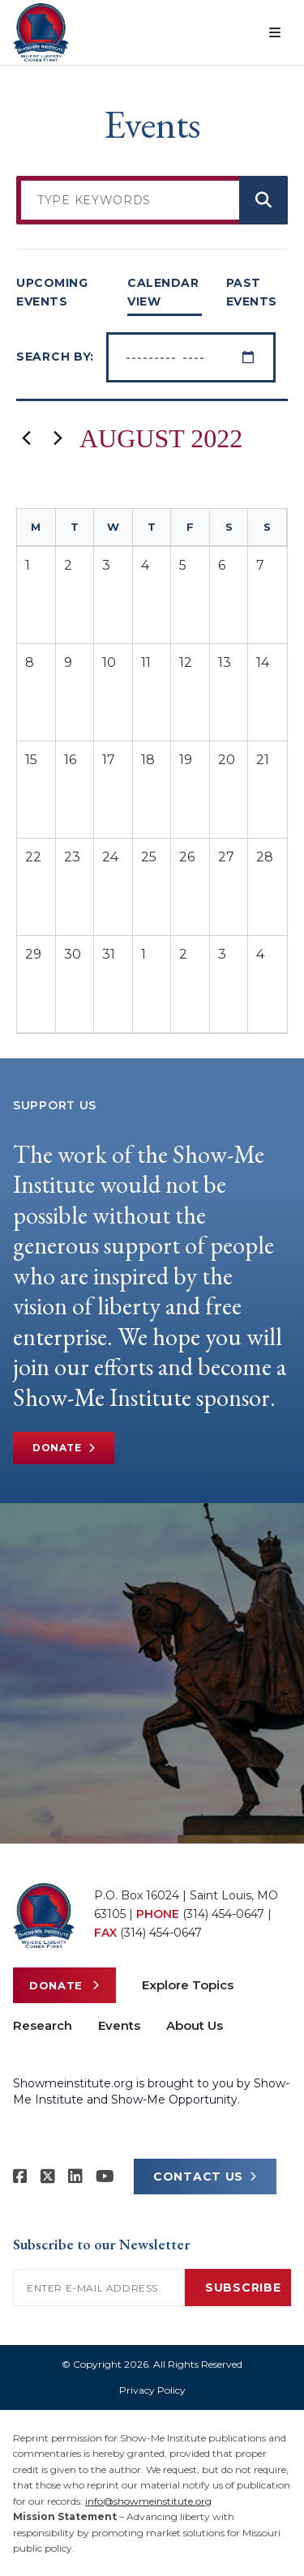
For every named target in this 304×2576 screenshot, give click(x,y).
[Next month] (57, 438)
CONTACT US (205, 2176)
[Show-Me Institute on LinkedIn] (75, 2176)
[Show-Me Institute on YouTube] (105, 2176)
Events (119, 2025)
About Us (194, 2025)
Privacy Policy (152, 2390)
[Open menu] (275, 32)
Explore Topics (187, 1985)
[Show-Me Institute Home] (41, 32)
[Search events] (263, 200)
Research (42, 2025)
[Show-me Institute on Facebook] (20, 2176)
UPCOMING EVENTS (52, 292)
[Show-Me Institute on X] (48, 2176)
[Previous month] (26, 438)
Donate (63, 1448)
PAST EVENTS (251, 292)
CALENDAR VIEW (163, 292)
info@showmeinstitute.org (148, 2501)
